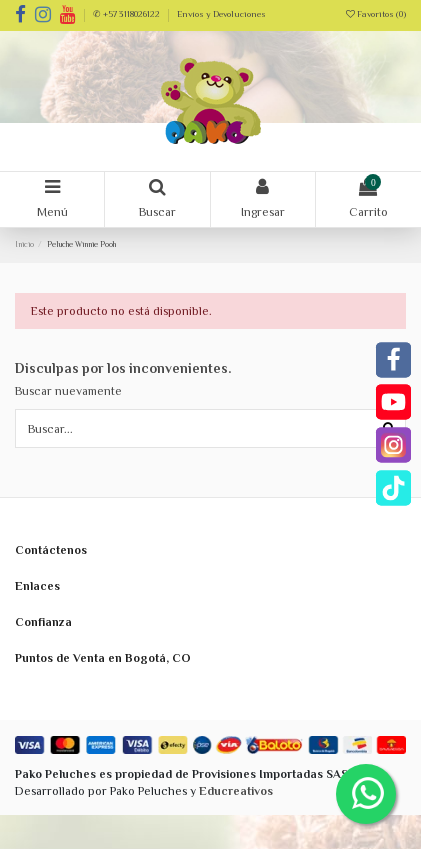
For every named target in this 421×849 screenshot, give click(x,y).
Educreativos (236, 791)
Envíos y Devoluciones (221, 14)
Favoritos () (376, 14)
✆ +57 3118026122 (127, 14)
